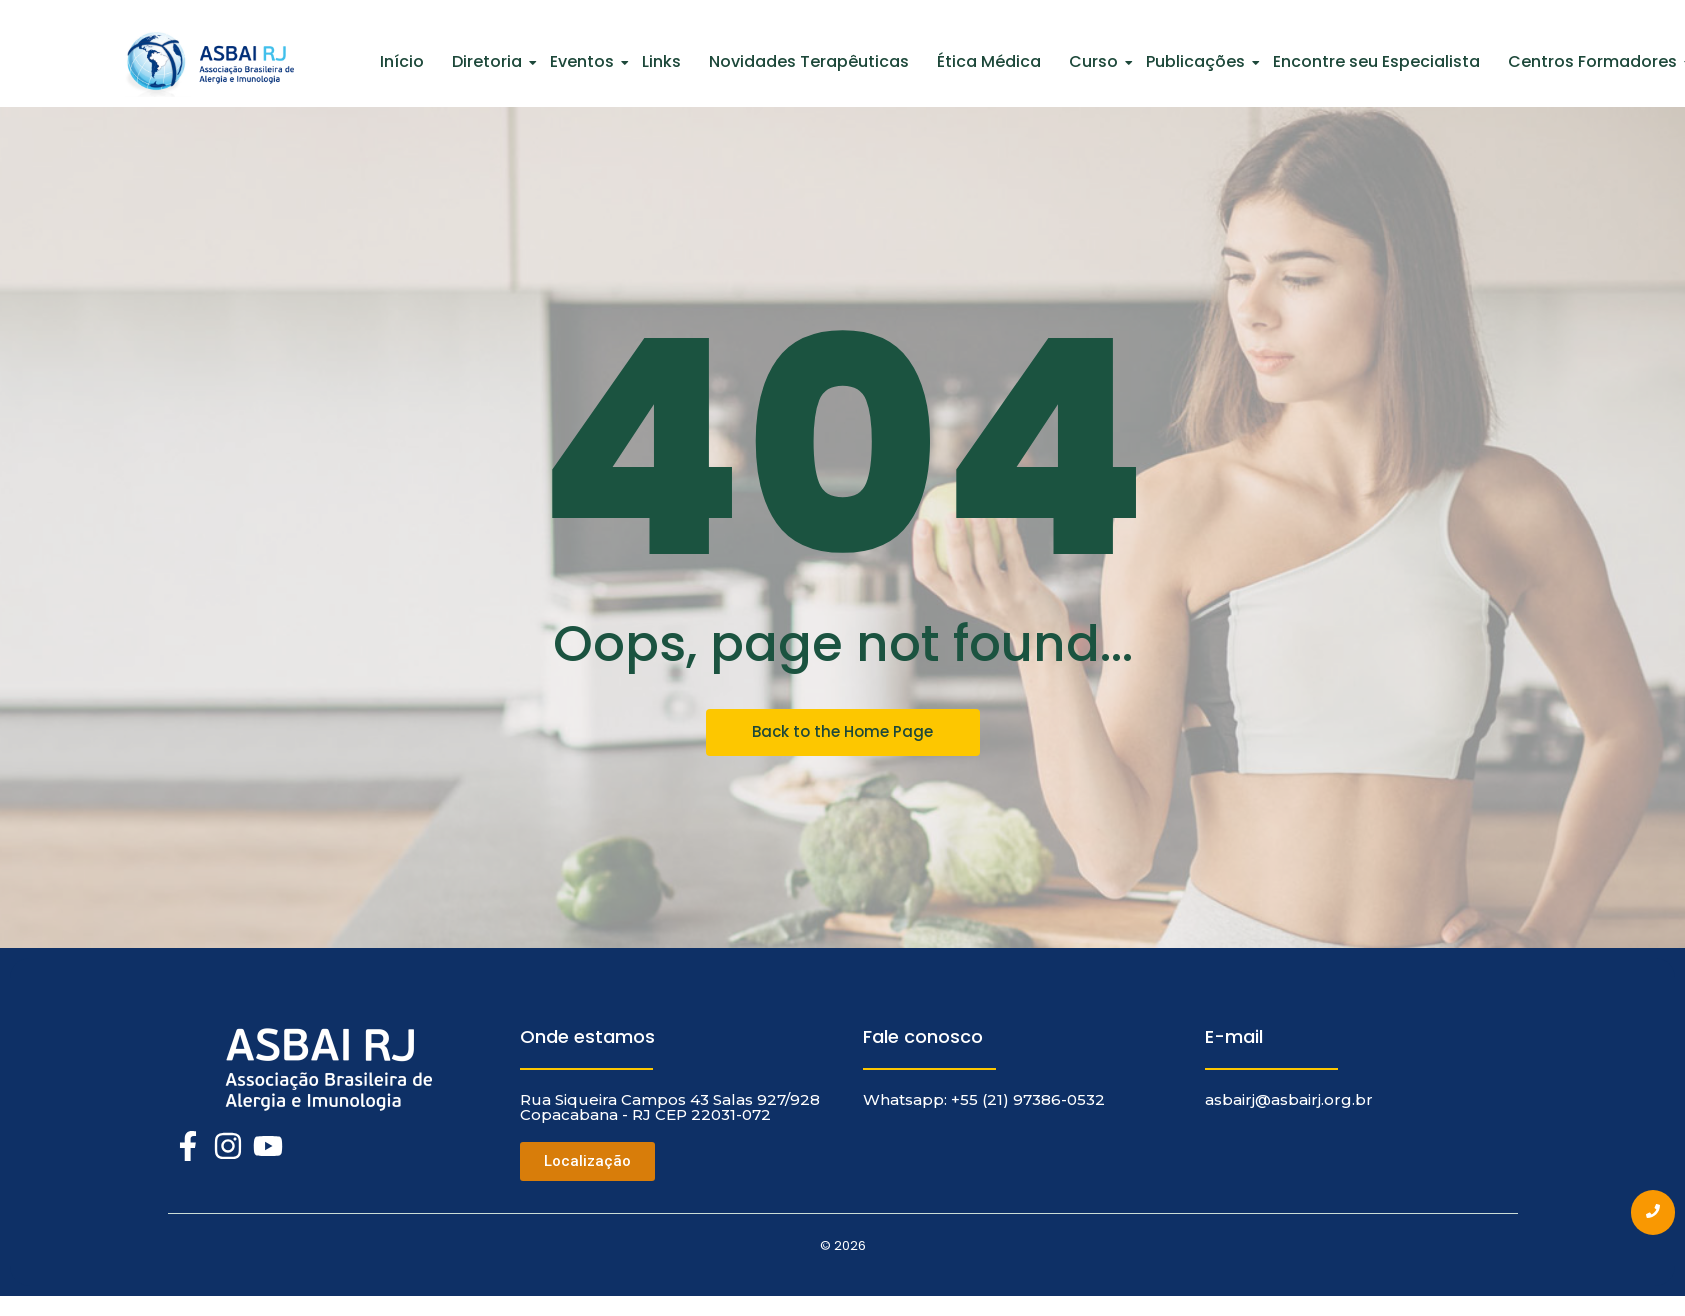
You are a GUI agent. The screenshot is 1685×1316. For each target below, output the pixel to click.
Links (661, 61)
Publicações (1197, 61)
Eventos (584, 61)
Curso (1095, 61)
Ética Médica (989, 61)
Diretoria (489, 61)
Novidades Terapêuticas (809, 61)
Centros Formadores (1594, 61)
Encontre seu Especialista (1376, 61)
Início (402, 61)
